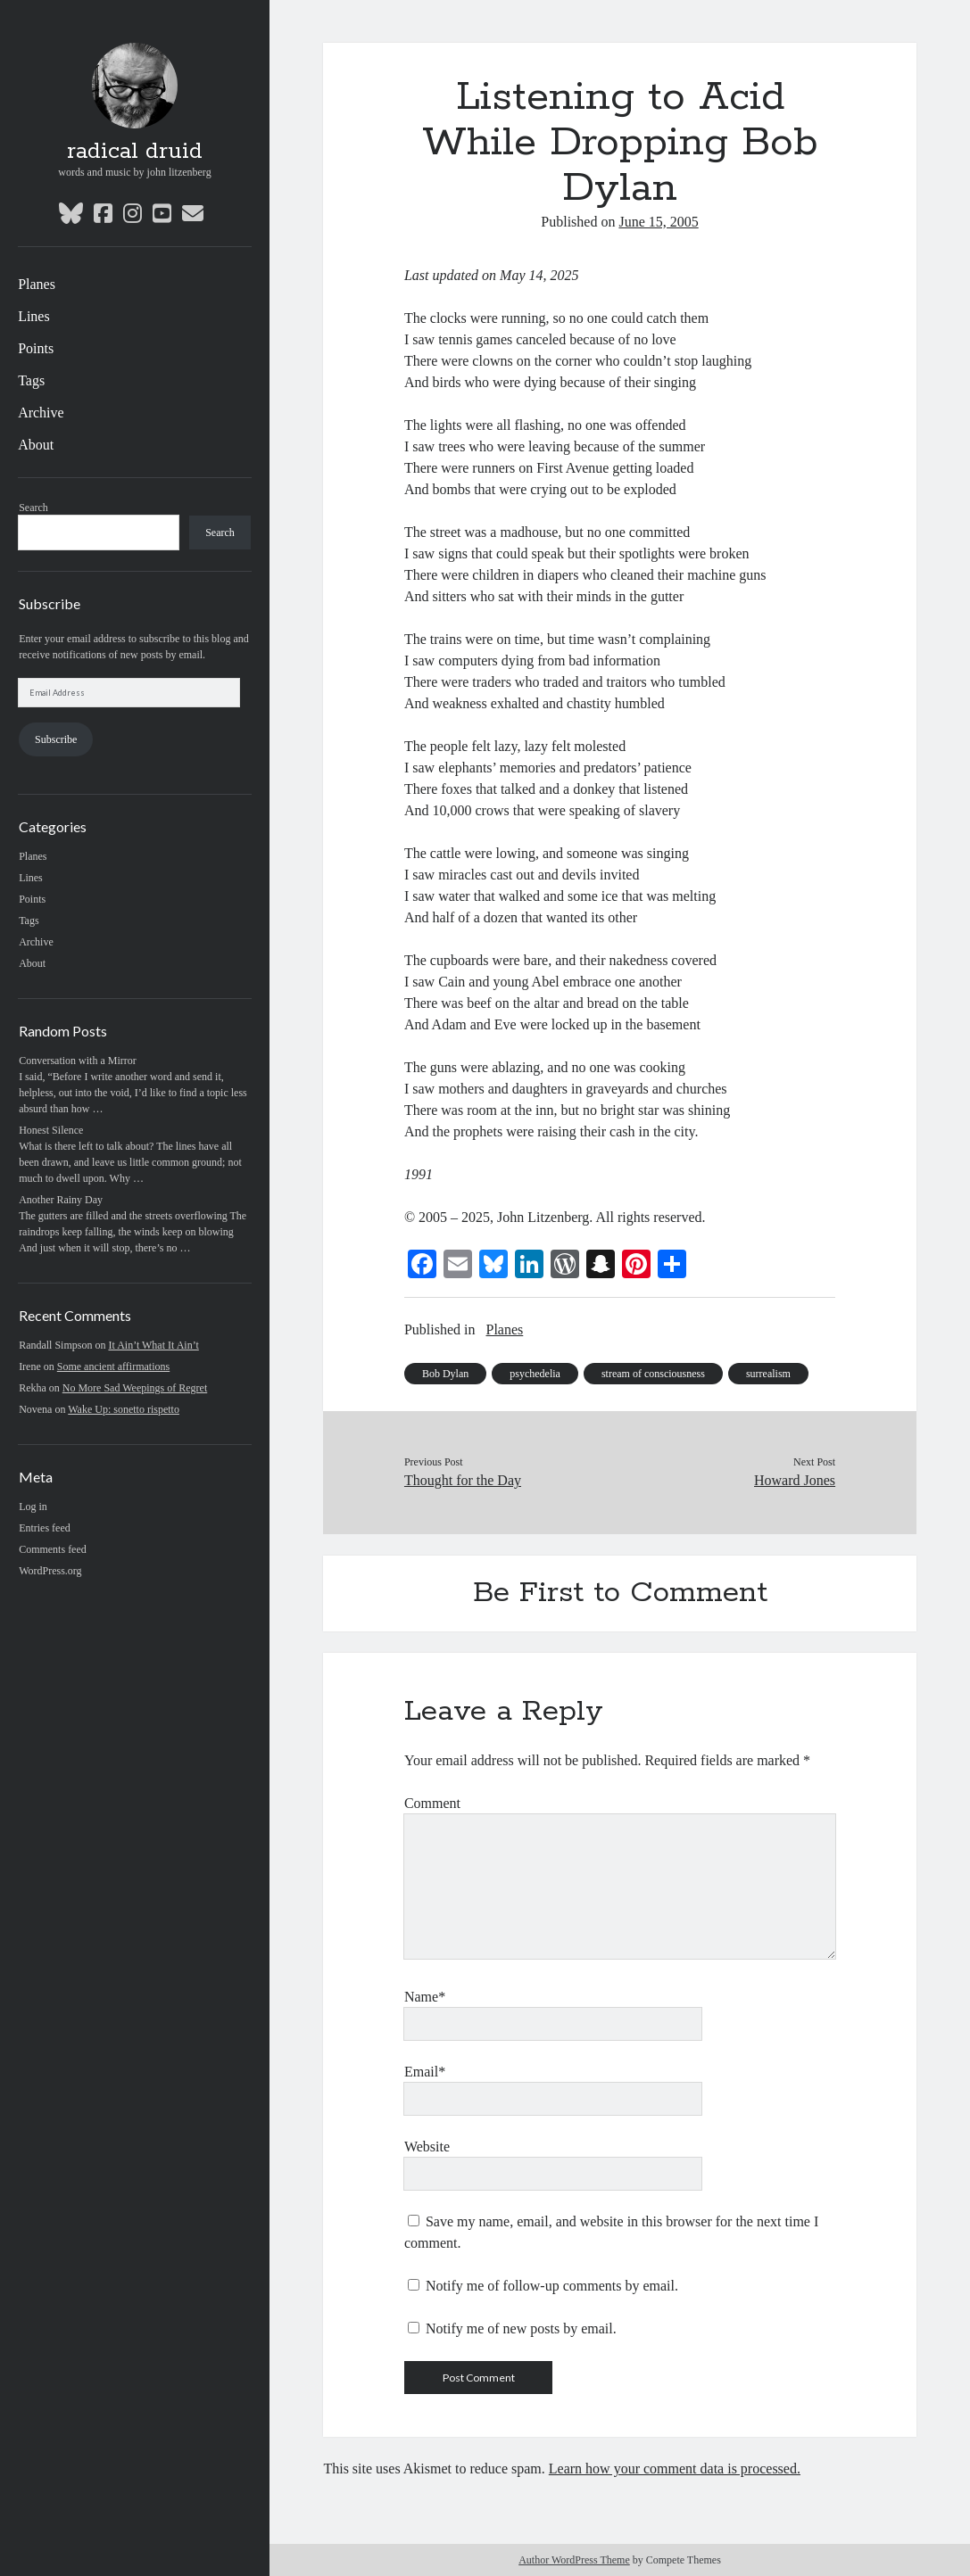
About (36, 444)
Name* (424, 1996)
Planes (36, 284)
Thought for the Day (462, 1480)
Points (36, 348)
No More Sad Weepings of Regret (134, 1388)
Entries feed (44, 1528)
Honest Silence (51, 1130)
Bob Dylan (445, 1373)
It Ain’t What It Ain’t (153, 1345)
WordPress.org (50, 1571)
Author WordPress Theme (574, 2560)
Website (427, 2146)
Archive (41, 412)
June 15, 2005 (658, 221)
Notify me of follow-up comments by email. (552, 2285)
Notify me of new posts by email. (521, 2328)
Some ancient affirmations (113, 1366)
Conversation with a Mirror (78, 1060)
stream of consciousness (653, 1373)
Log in (33, 1506)
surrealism (768, 1373)
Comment (432, 1803)
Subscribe (56, 739)
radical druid (135, 151)
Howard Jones (794, 1480)
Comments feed (53, 1549)
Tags (31, 380)
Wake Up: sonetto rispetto (123, 1409)
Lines (34, 316)
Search (33, 507)
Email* (424, 2071)
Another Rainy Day (61, 1199)
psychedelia (535, 1373)
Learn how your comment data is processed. (674, 2468)
